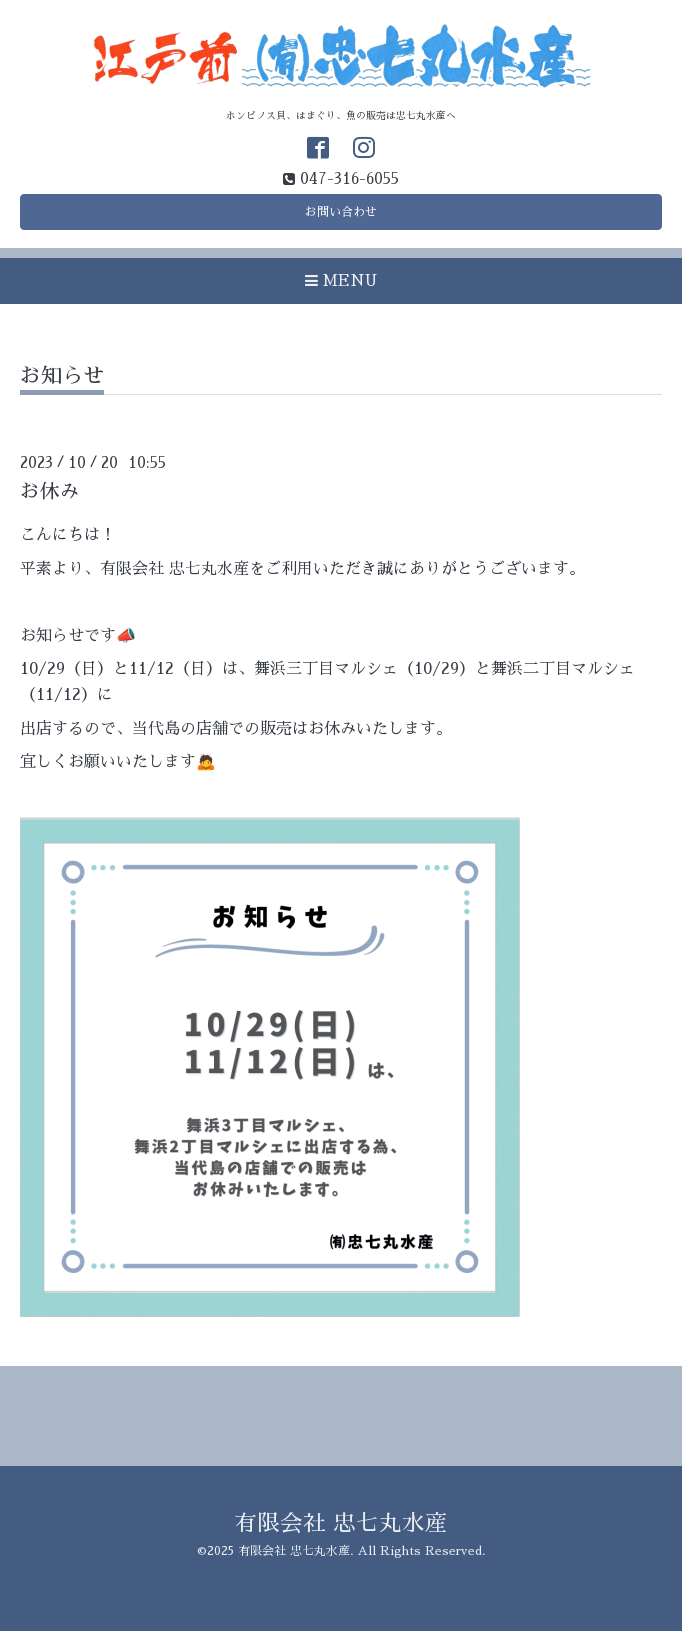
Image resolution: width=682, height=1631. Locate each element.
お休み (50, 491)
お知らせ (62, 375)
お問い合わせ (341, 212)
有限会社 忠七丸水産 (341, 1523)
